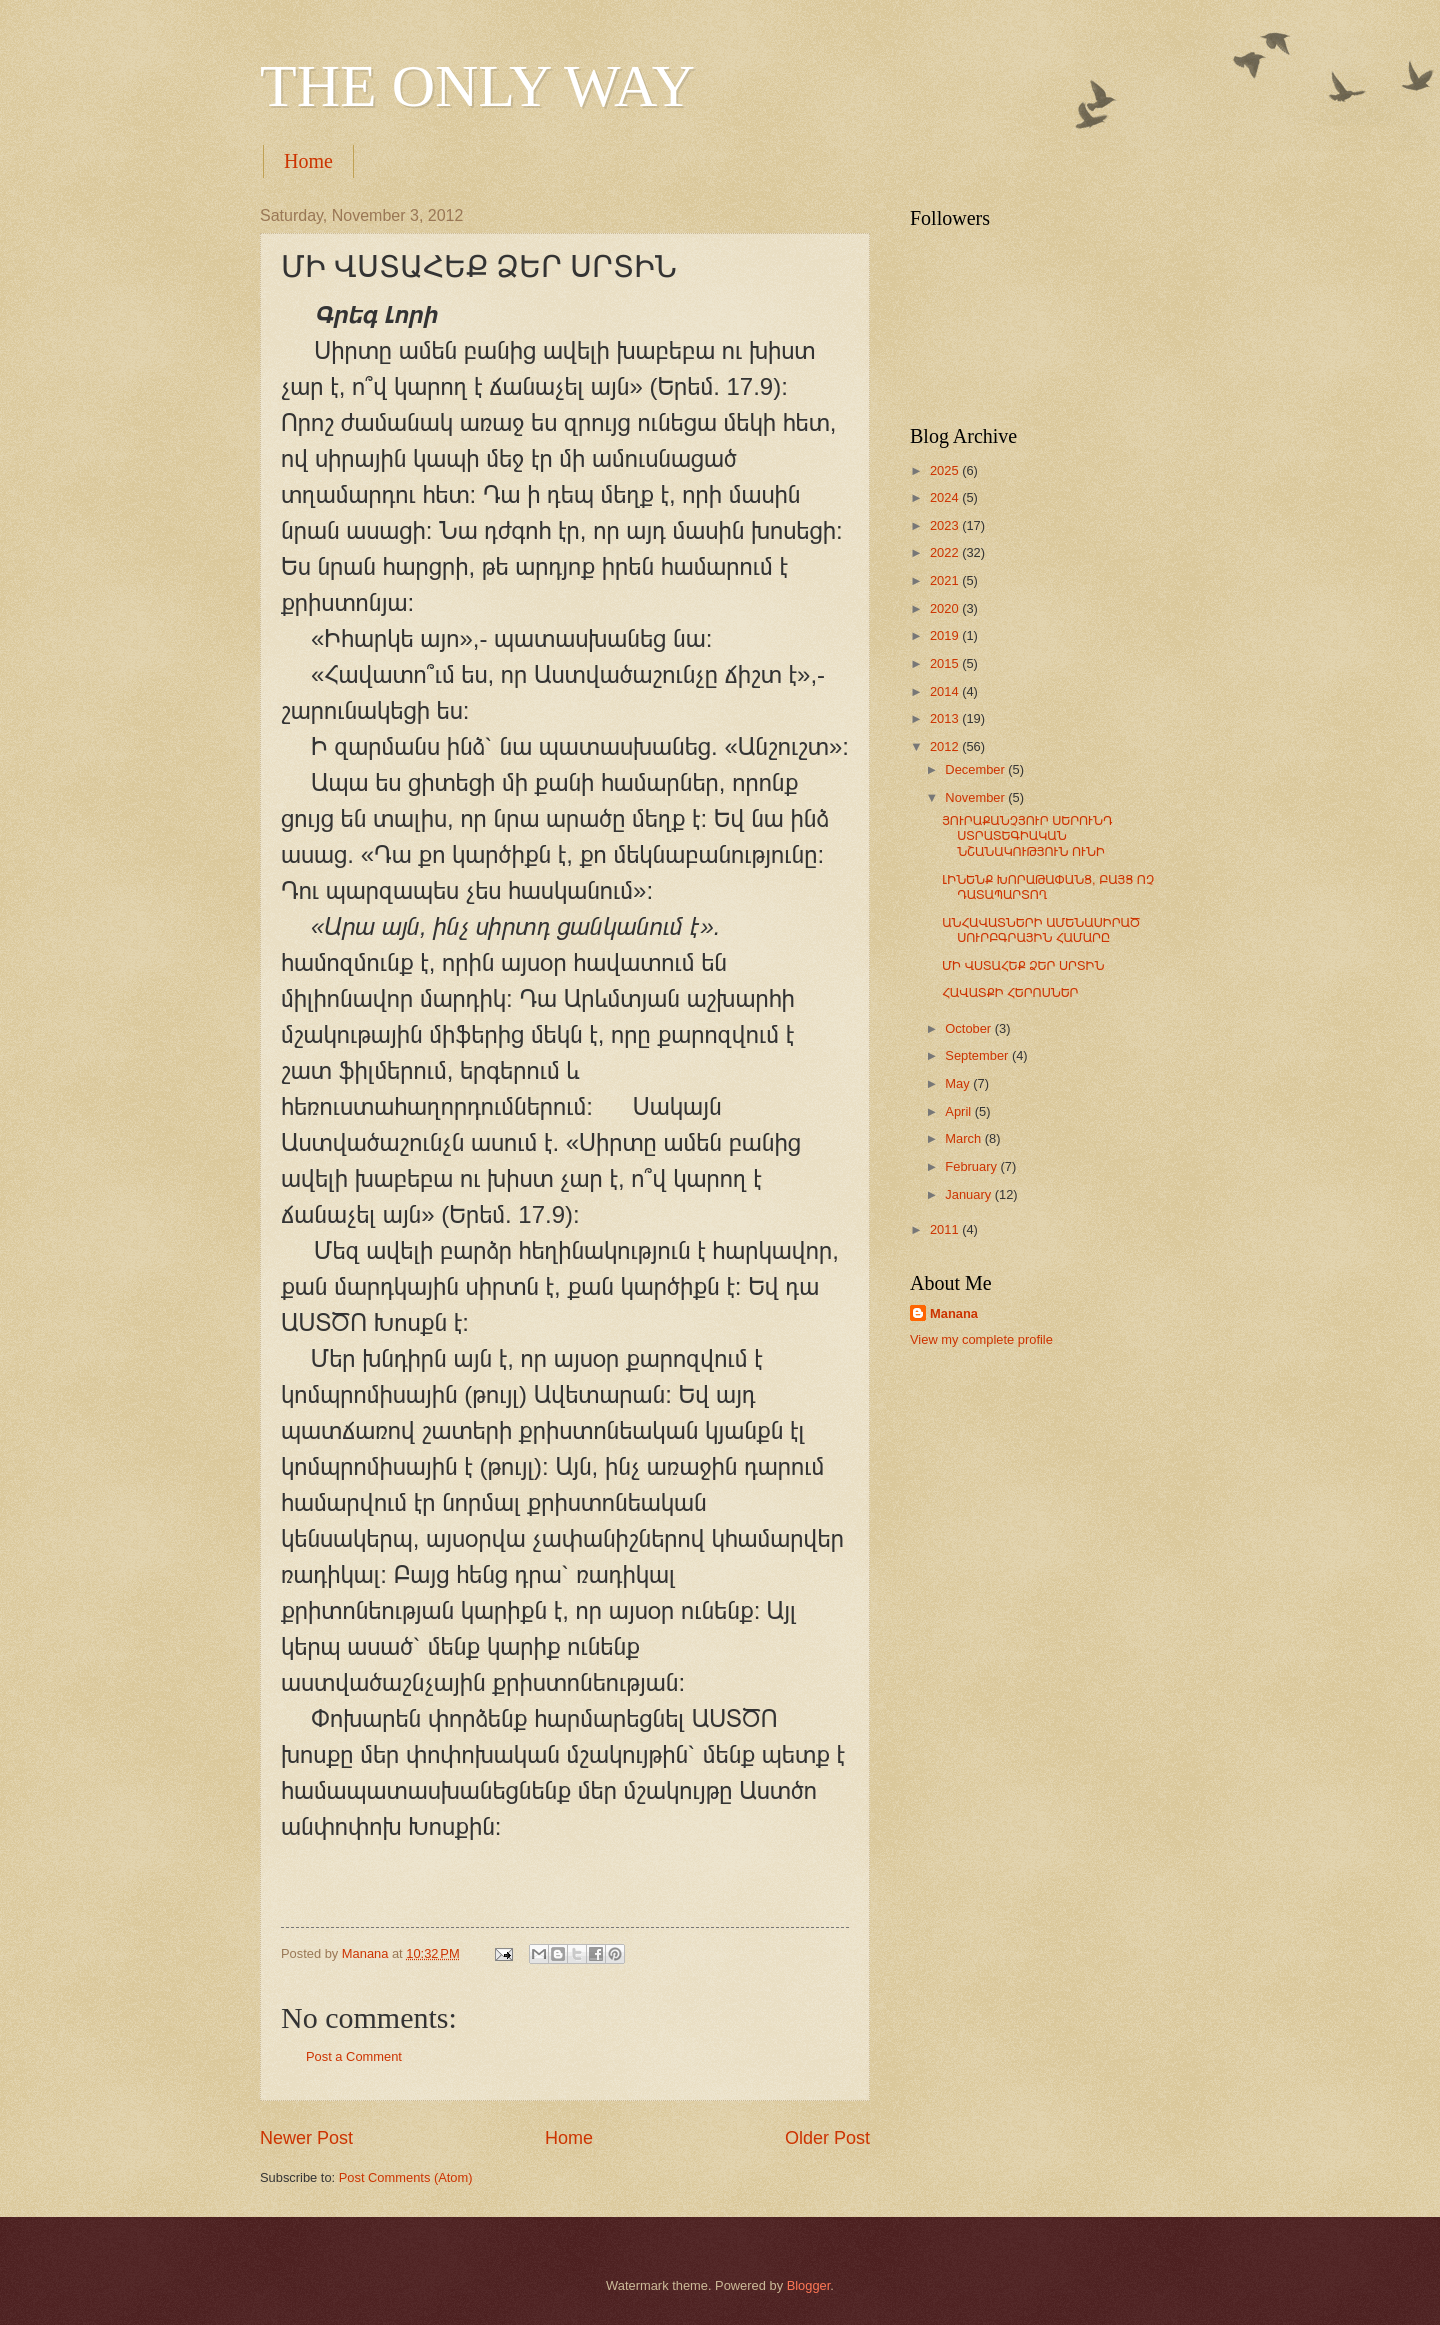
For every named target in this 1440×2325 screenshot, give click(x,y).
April (959, 1111)
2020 (946, 608)
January (969, 1194)
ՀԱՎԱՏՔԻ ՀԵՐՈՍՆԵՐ (1010, 992)
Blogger (809, 2285)
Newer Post (306, 2138)
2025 (946, 470)
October (969, 1028)
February (972, 1166)
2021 (946, 580)
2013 (946, 718)
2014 (946, 691)
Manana (954, 1313)
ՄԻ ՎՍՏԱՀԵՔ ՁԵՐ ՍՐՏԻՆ (1023, 965)
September (978, 1055)
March (964, 1138)
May (959, 1083)
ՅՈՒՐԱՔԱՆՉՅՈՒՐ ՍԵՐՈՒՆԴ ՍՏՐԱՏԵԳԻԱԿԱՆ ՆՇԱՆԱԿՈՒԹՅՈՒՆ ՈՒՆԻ (1027, 836)
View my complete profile (981, 1339)
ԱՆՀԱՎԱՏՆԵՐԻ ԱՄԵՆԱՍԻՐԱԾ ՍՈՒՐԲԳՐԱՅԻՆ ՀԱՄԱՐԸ (1041, 930)
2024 (946, 497)
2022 (946, 552)
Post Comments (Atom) (406, 2177)
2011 (946, 1229)
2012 (946, 746)
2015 (946, 663)
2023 (946, 525)
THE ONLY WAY (477, 86)
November (976, 797)
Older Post (827, 2138)
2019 (946, 635)
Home (308, 161)
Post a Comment (354, 2056)
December (976, 769)
